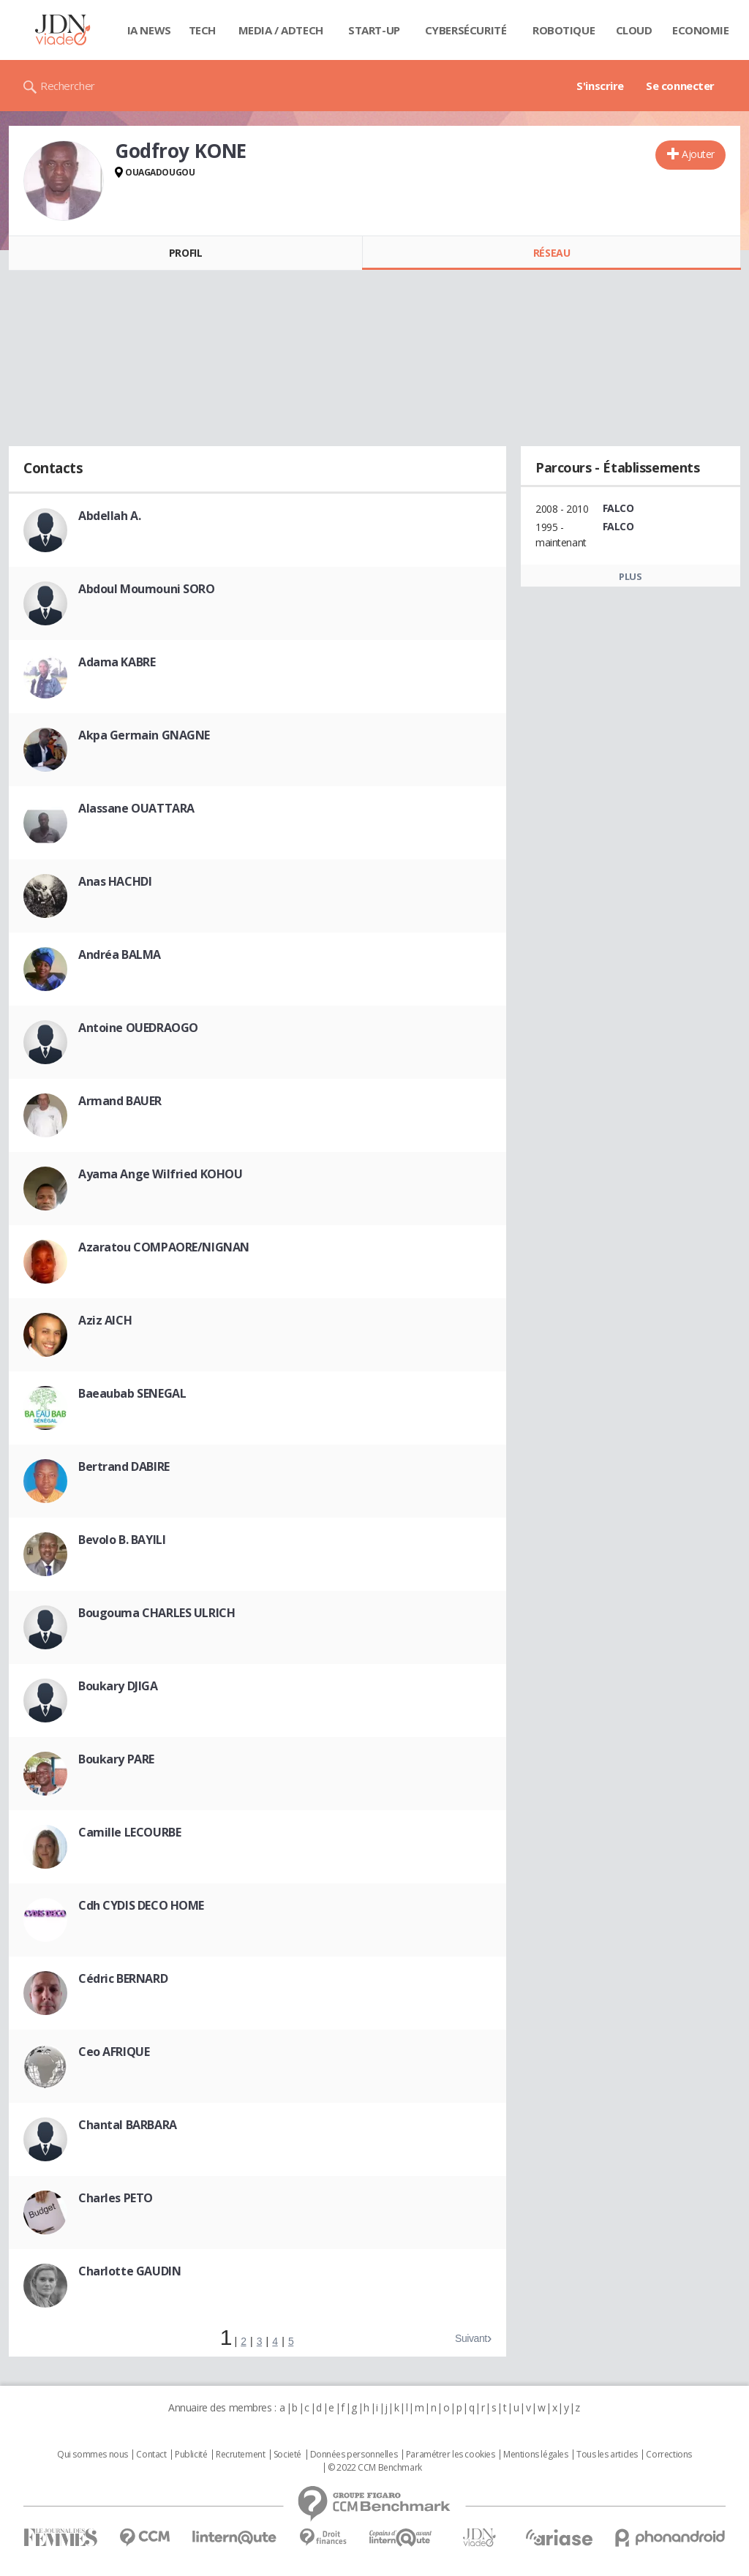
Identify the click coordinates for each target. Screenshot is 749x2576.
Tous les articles (607, 2454)
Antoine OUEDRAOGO (138, 1028)
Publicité (191, 2454)
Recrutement (240, 2454)
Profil (185, 253)
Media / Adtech (280, 30)
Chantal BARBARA (127, 2125)
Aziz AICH (105, 1320)
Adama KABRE (116, 662)
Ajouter (698, 154)
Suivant (471, 2338)
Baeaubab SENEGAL (132, 1393)
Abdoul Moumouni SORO (146, 589)
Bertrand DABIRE (124, 1466)
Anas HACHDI (114, 881)
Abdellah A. (109, 516)
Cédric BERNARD (123, 1978)
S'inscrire (600, 85)
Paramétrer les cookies (450, 2454)
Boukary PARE (116, 1759)
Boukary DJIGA (118, 1686)
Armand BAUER (120, 1101)
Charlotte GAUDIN (129, 2271)
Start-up (374, 30)
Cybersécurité (466, 30)
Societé (287, 2454)
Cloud (634, 30)
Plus (630, 576)
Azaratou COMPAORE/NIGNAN (163, 1247)
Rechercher (67, 85)
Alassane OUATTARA (136, 808)
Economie (700, 30)
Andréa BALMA (119, 954)
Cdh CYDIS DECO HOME (141, 1905)
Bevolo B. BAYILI (121, 1540)
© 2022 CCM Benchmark (375, 2468)
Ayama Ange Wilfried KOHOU (160, 1174)
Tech (202, 30)
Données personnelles (354, 2454)
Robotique (563, 30)
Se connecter (680, 85)
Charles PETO (115, 2198)
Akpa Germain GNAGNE (144, 735)
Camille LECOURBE (129, 1832)
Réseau (551, 253)
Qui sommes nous (92, 2454)
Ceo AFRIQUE (113, 2052)
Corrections (668, 2454)
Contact (151, 2454)
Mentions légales (535, 2454)
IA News (149, 30)
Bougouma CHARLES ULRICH (156, 1613)
